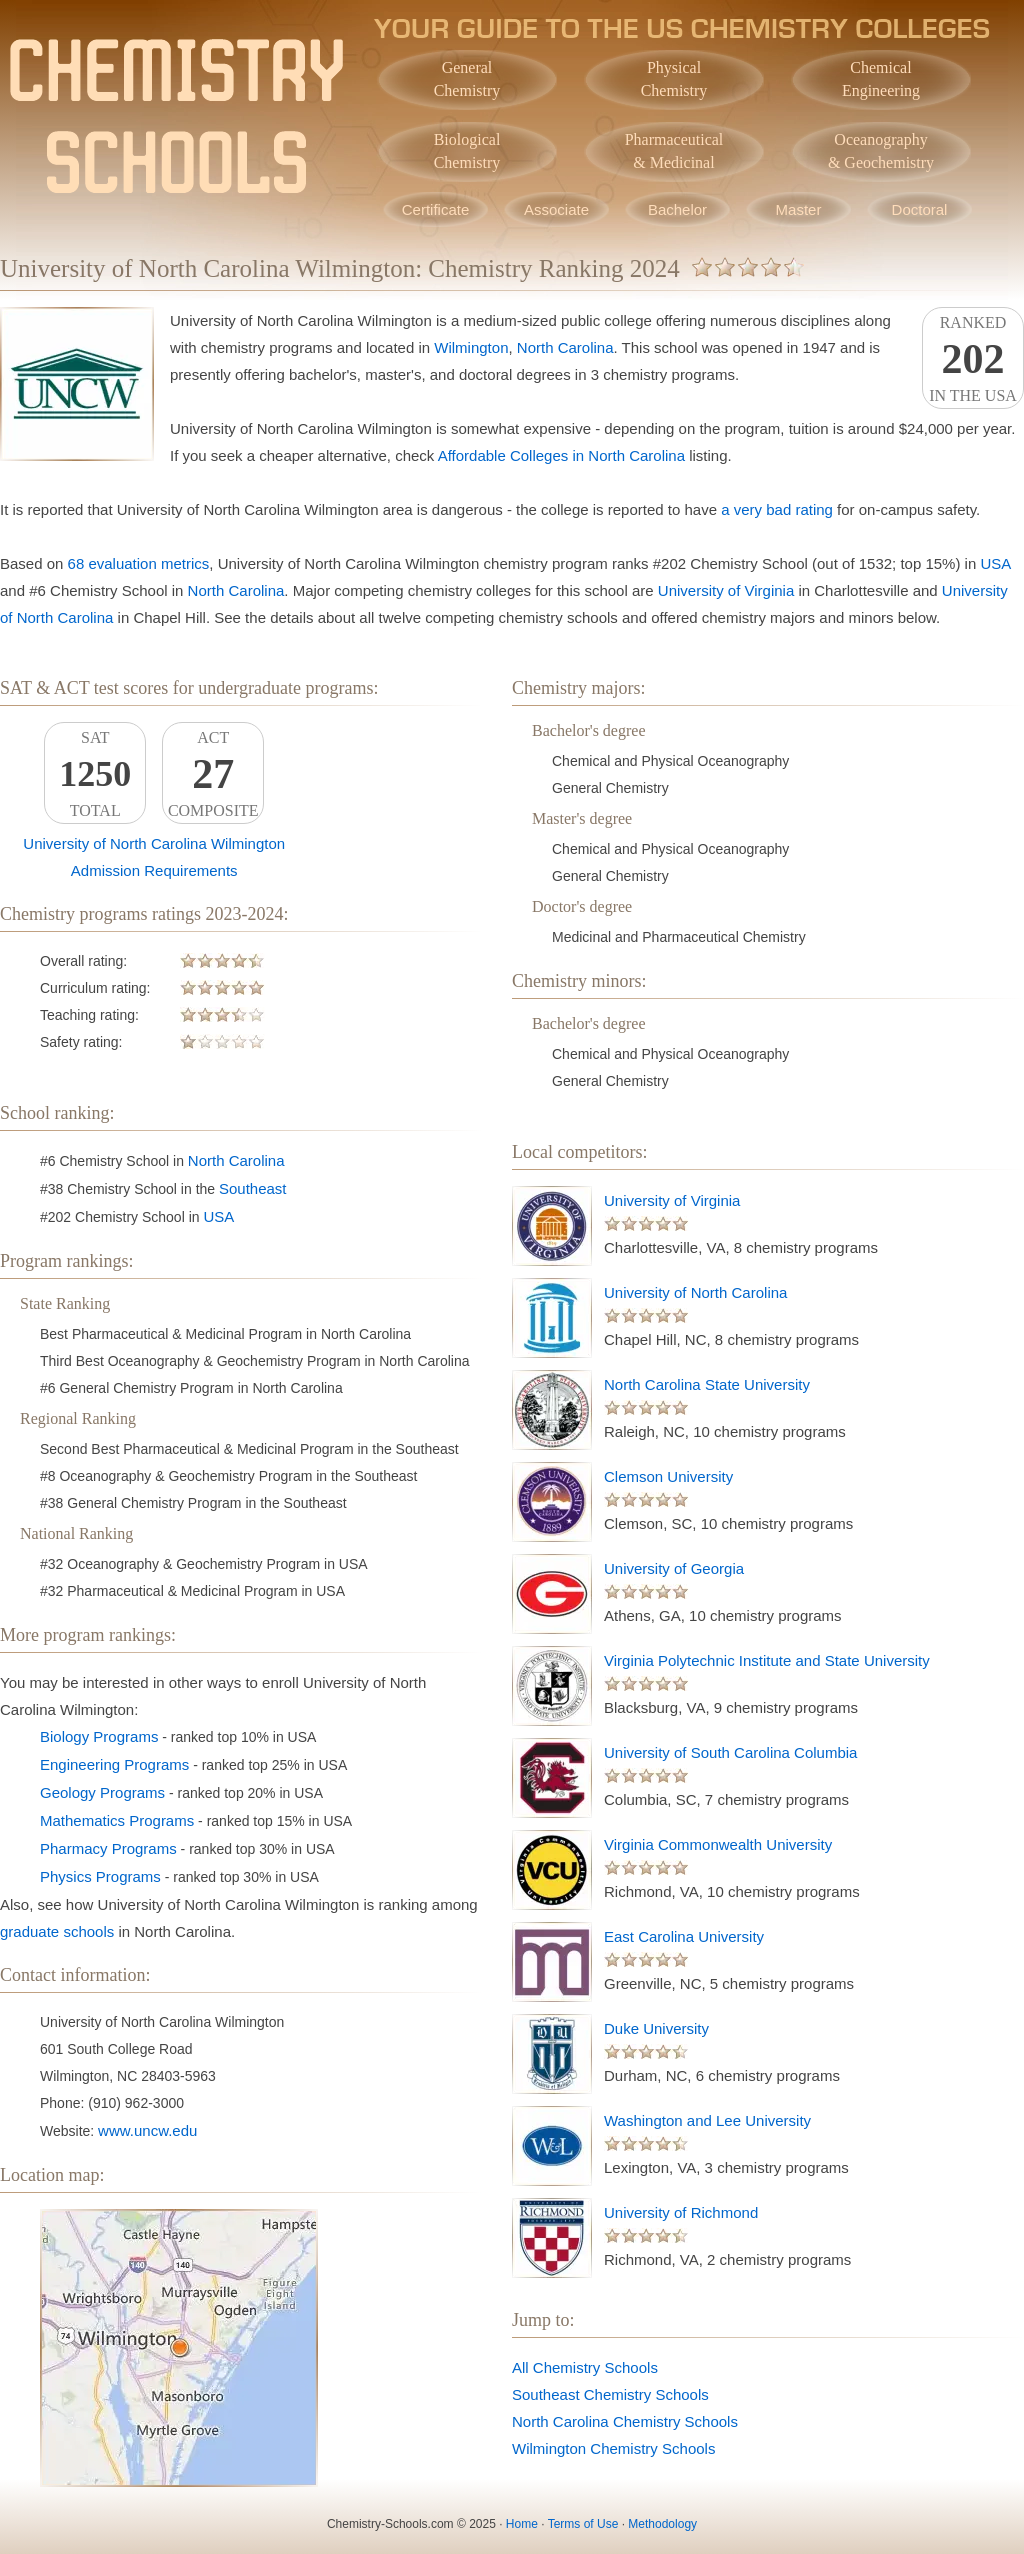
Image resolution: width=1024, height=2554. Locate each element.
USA (995, 563)
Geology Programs (102, 1792)
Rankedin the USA (973, 359)
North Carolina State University (707, 1384)
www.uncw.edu (147, 2130)
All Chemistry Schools (585, 2367)
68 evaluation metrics (139, 563)
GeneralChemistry (467, 79)
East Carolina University (684, 1936)
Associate (556, 209)
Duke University (656, 2028)
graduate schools (57, 1931)
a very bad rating (777, 509)
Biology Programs (99, 1736)
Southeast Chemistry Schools (610, 2394)
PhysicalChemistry (674, 79)
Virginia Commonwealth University (718, 1844)
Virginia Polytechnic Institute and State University (767, 1660)
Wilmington (471, 347)
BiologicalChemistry (467, 151)
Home (522, 2524)
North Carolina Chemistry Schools (625, 2421)
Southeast (253, 1188)
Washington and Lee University (707, 2120)
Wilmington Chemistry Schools (613, 2448)
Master (799, 209)
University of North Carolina (695, 1292)
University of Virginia (726, 590)
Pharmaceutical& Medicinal (674, 151)
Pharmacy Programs (108, 1848)
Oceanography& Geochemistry (881, 151)
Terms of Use (583, 2524)
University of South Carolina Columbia (730, 1752)
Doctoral (920, 209)
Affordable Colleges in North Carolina (561, 455)
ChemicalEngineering (881, 79)
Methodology (662, 2524)
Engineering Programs (114, 1764)
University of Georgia (674, 1568)
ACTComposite (213, 774)
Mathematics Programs (117, 1820)
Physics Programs (100, 1876)
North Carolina (565, 347)
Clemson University (668, 1476)
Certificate (436, 209)
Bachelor (677, 209)
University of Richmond (681, 2212)
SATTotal (95, 774)
